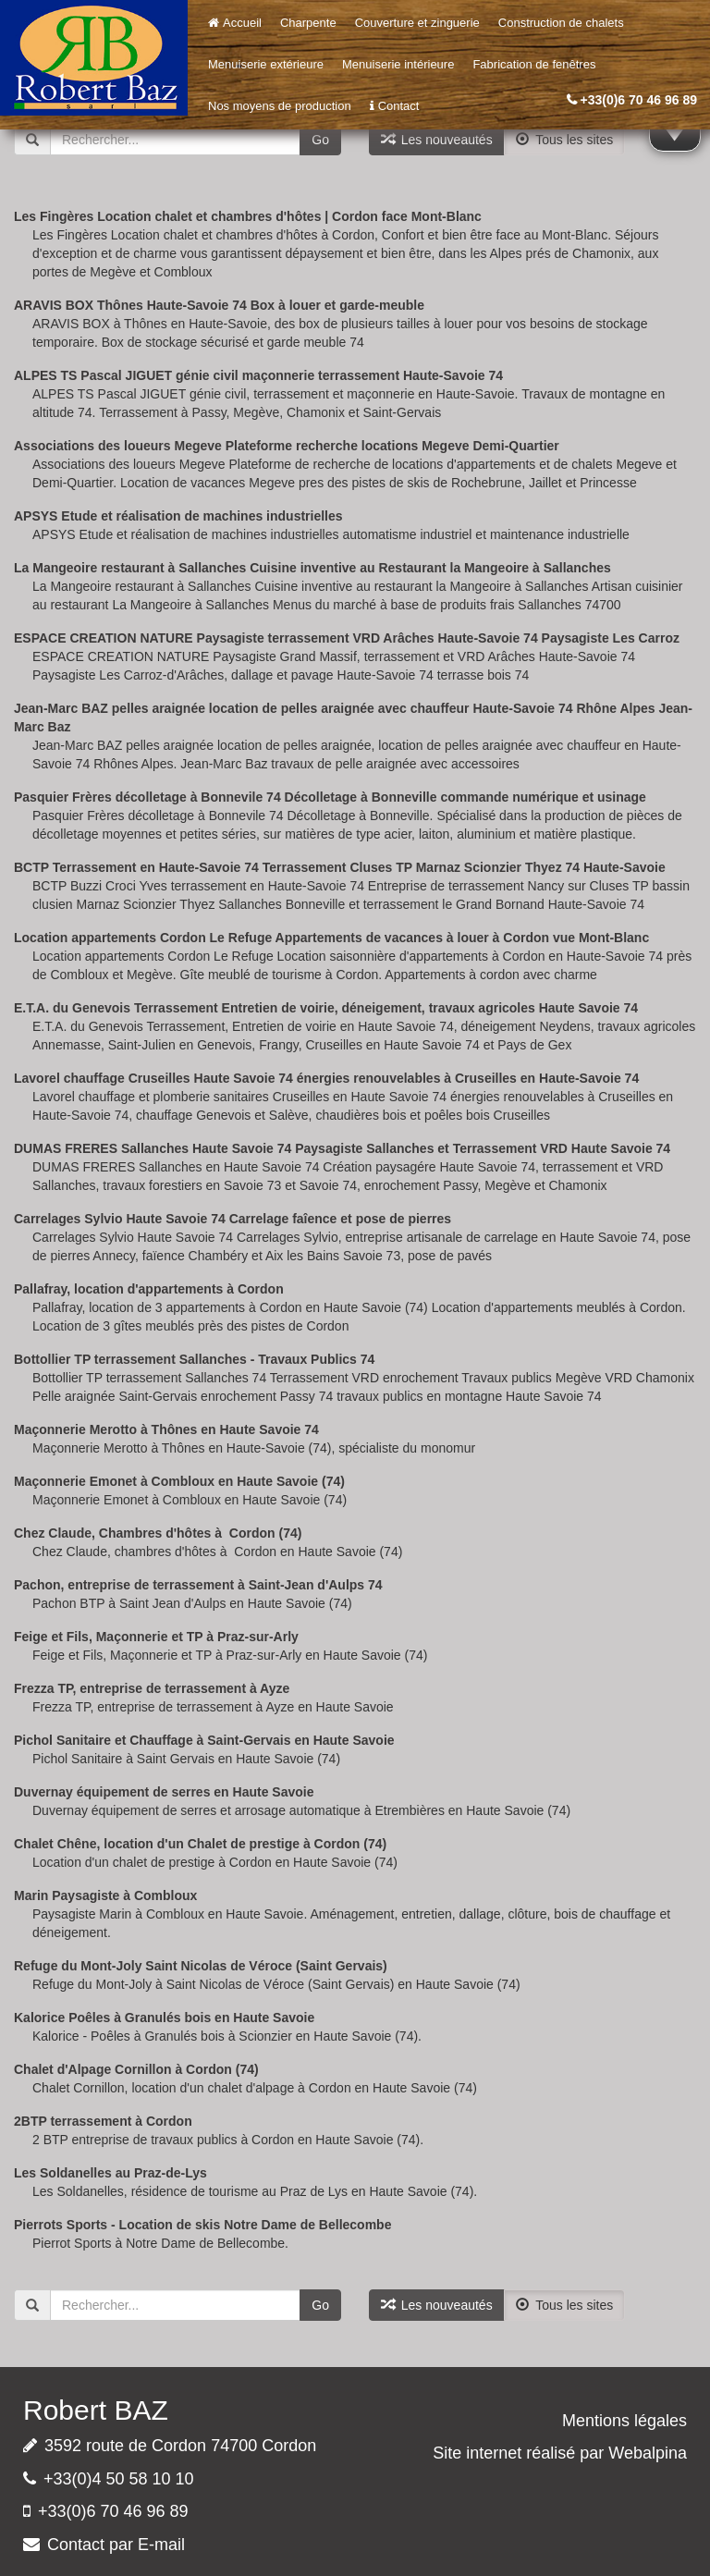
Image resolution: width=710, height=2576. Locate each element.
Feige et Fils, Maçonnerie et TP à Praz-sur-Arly (156, 1636)
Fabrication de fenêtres (533, 64)
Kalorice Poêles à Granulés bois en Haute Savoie (164, 2017)
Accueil (235, 23)
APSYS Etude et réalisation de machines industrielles (178, 516)
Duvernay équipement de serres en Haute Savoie (163, 1792)
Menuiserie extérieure (266, 64)
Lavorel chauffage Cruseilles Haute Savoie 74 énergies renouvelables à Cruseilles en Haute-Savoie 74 (326, 1078)
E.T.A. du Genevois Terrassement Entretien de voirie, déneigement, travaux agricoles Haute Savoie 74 (326, 1007)
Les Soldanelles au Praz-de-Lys (110, 2172)
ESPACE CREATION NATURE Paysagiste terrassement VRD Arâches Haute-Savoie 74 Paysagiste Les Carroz (346, 638)
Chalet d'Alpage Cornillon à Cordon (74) (136, 2069)
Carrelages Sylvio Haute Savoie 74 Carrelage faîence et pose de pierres (232, 1218)
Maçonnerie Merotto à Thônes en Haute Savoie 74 (166, 1429)
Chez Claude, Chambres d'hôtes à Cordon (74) (157, 1533)
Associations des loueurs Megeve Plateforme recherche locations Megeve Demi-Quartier (286, 445)
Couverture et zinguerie (417, 23)
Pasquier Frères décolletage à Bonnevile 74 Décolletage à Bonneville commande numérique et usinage (330, 797)
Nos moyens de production (279, 106)
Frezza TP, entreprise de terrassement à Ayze (151, 1688)
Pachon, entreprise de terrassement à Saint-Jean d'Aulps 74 (198, 1584)
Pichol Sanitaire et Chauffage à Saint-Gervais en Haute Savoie (204, 1740)
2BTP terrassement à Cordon (103, 2121)
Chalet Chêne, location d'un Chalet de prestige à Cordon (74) (200, 1843)
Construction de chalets (561, 23)
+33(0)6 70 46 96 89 (639, 99)
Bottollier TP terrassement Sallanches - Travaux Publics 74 (194, 1359)
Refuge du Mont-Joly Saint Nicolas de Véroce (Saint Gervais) (200, 1965)
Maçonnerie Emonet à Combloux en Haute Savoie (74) (179, 1481)
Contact (395, 106)
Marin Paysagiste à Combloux (105, 1895)
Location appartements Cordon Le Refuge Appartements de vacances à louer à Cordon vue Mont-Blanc (331, 937)
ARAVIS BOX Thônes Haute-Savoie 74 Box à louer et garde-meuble (219, 305)
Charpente (308, 23)
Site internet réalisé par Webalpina (560, 2453)
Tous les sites (565, 139)
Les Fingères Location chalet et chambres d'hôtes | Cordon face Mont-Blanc (248, 216)
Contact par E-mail (116, 2544)
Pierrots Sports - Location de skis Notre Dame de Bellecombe (202, 2224)
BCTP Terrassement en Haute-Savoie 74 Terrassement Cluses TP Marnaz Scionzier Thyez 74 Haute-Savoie (340, 867)
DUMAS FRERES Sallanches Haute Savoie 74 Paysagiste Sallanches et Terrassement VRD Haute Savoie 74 (342, 1148)
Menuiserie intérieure (398, 64)
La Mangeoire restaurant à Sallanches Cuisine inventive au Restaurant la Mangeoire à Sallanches (312, 567)
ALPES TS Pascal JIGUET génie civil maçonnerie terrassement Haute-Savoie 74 (258, 375)
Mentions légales (624, 2420)
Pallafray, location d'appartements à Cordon (149, 1289)
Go (320, 139)
